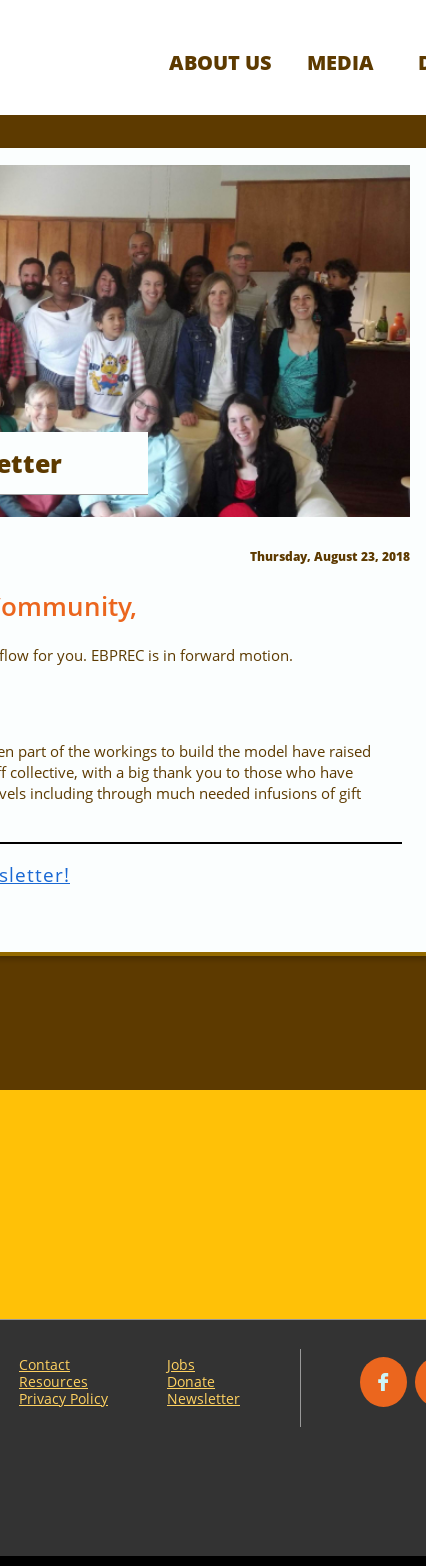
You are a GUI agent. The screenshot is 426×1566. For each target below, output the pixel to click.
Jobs (181, 1364)
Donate (191, 1381)
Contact (44, 1364)
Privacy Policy (63, 1398)
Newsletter (203, 1398)
